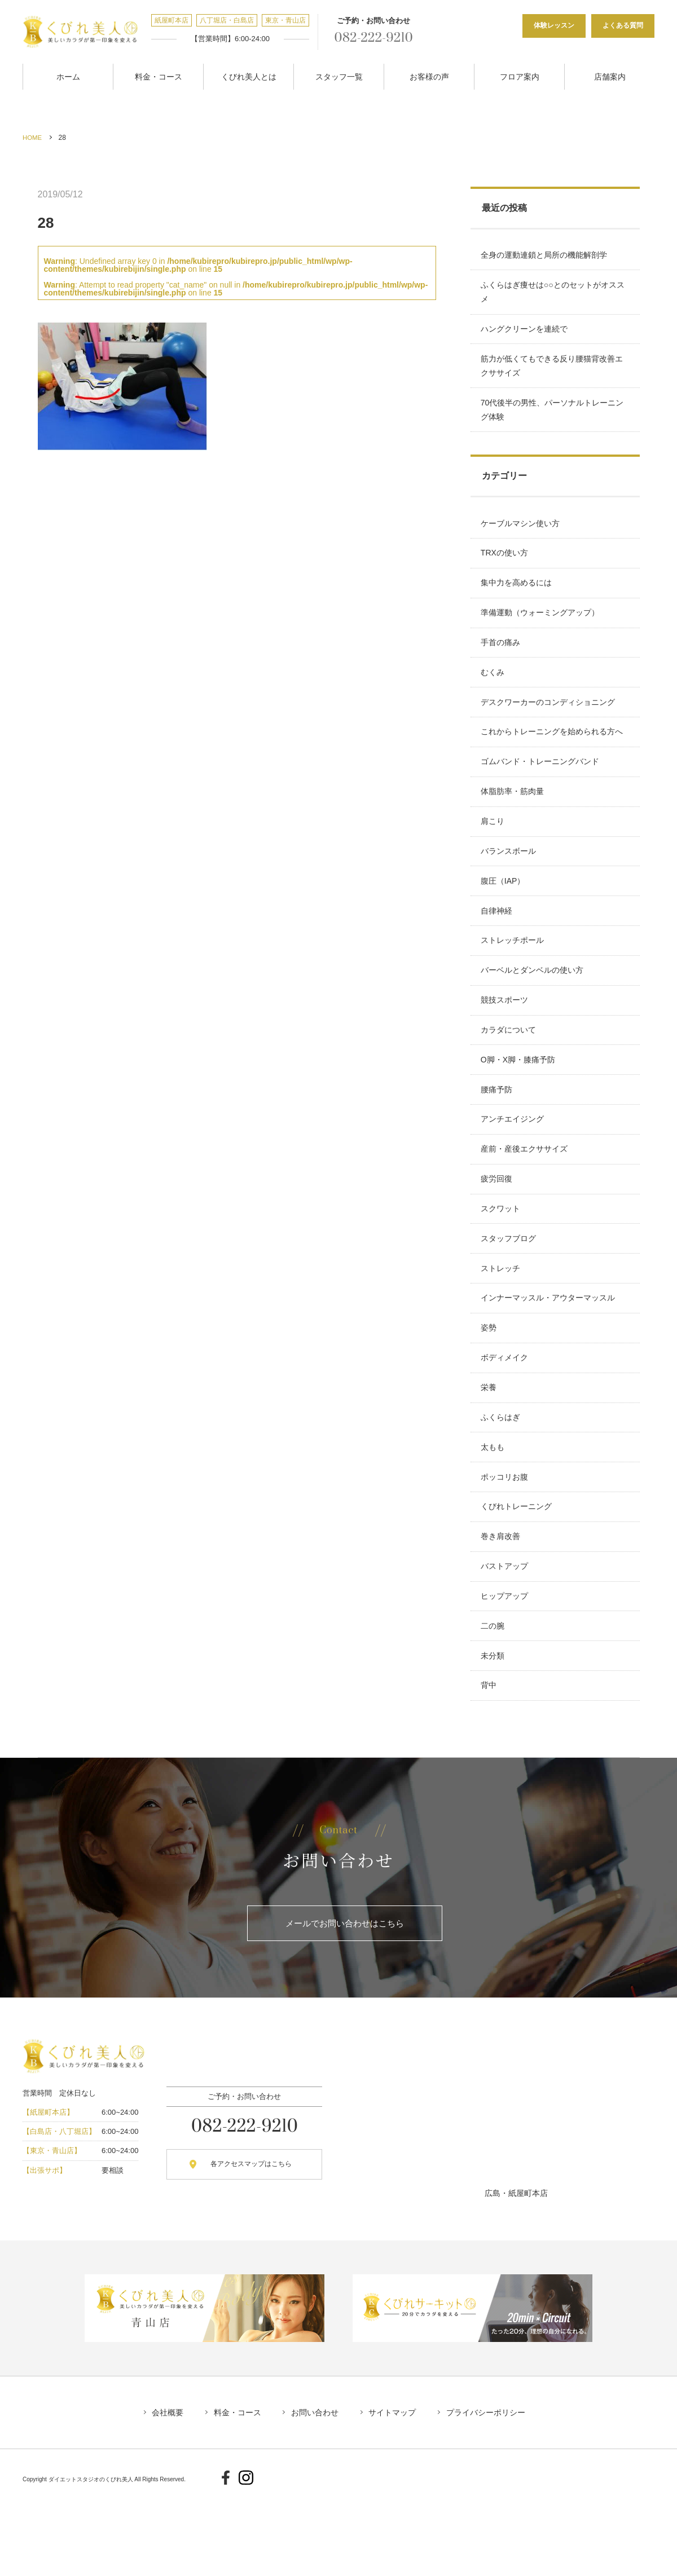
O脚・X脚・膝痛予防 (519, 1101)
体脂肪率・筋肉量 (513, 816)
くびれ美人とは (248, 75)
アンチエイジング (513, 1164)
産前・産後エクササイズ (525, 1196)
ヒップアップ (505, 1671)
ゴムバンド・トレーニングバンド (541, 784)
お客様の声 (429, 75)
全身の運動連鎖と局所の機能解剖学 (545, 253)
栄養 (490, 1449)
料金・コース (158, 75)
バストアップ (505, 1639)
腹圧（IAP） (504, 911)
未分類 (493, 1734)
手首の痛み (501, 657)
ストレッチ (501, 1322)
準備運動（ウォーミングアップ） (541, 625)
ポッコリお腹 (505, 1544)
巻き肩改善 (501, 1608)
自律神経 (497, 942)
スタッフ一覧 (339, 75)
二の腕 (493, 1703)
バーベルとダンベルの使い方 (533, 1006)
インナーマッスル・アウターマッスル (549, 1354)
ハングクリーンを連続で (525, 331)
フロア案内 (519, 75)
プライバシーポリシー (493, 2496)
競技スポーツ (505, 1037)
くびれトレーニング (517, 1576)
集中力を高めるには (517, 594)
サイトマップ (396, 2496)
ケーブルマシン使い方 (521, 530)
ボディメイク (505, 1418)
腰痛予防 (497, 1132)
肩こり (493, 847)
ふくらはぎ (501, 1481)
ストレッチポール (513, 974)
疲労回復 (497, 1227)
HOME (33, 135)
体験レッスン (554, 25)
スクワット (501, 1259)
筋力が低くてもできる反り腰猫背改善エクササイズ (553, 369)
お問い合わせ (314, 2496)
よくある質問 (623, 25)
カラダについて (509, 1069)
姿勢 (490, 1386)
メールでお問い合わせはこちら (345, 2006)
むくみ (493, 689)
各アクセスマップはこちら (244, 2248)
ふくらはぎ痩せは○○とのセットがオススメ (554, 291)
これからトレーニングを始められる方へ (553, 752)
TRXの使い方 (505, 562)
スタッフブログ (509, 1291)
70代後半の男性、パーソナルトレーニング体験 (553, 415)
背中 (490, 1766)
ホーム (68, 75)
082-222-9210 (369, 37)
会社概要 (160, 2496)
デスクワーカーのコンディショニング (549, 720)
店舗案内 (610, 75)
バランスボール (509, 879)
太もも (493, 1513)
